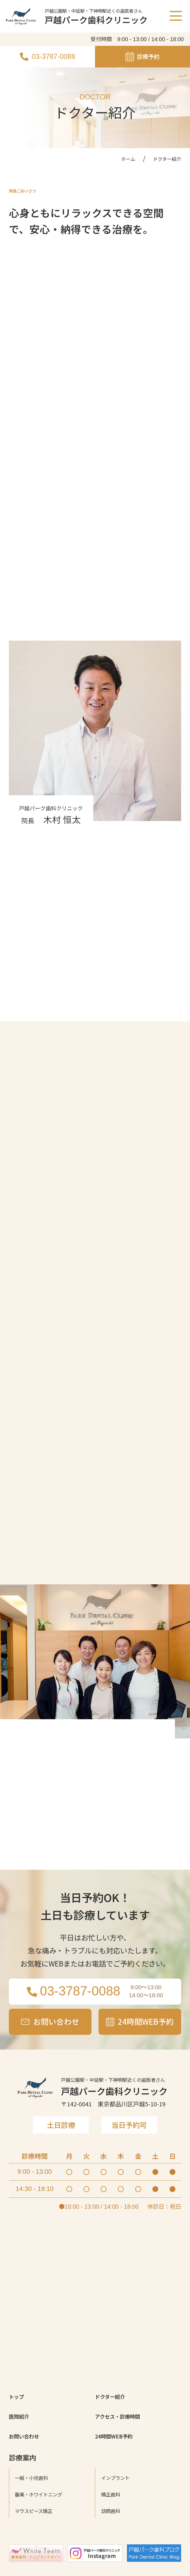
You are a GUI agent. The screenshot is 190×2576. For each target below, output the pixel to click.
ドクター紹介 (115, 2465)
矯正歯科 (114, 2569)
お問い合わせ (29, 2510)
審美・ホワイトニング (47, 2569)
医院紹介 (22, 2488)
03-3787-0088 (47, 56)
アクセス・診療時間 (125, 2488)
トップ (19, 2465)
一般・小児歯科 (37, 2552)
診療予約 (142, 56)
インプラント (120, 2552)
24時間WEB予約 (120, 2510)
